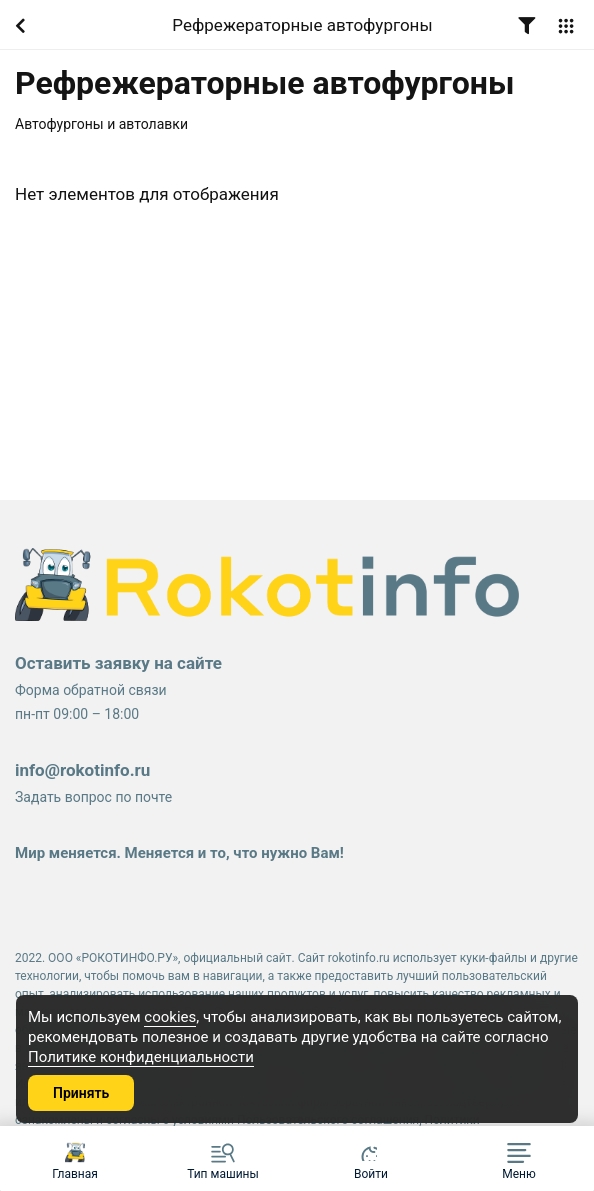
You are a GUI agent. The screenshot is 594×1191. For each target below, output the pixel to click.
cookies (170, 1017)
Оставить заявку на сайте (118, 663)
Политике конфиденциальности (141, 1057)
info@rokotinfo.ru (82, 770)
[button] (519, 1158)
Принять (81, 1093)
